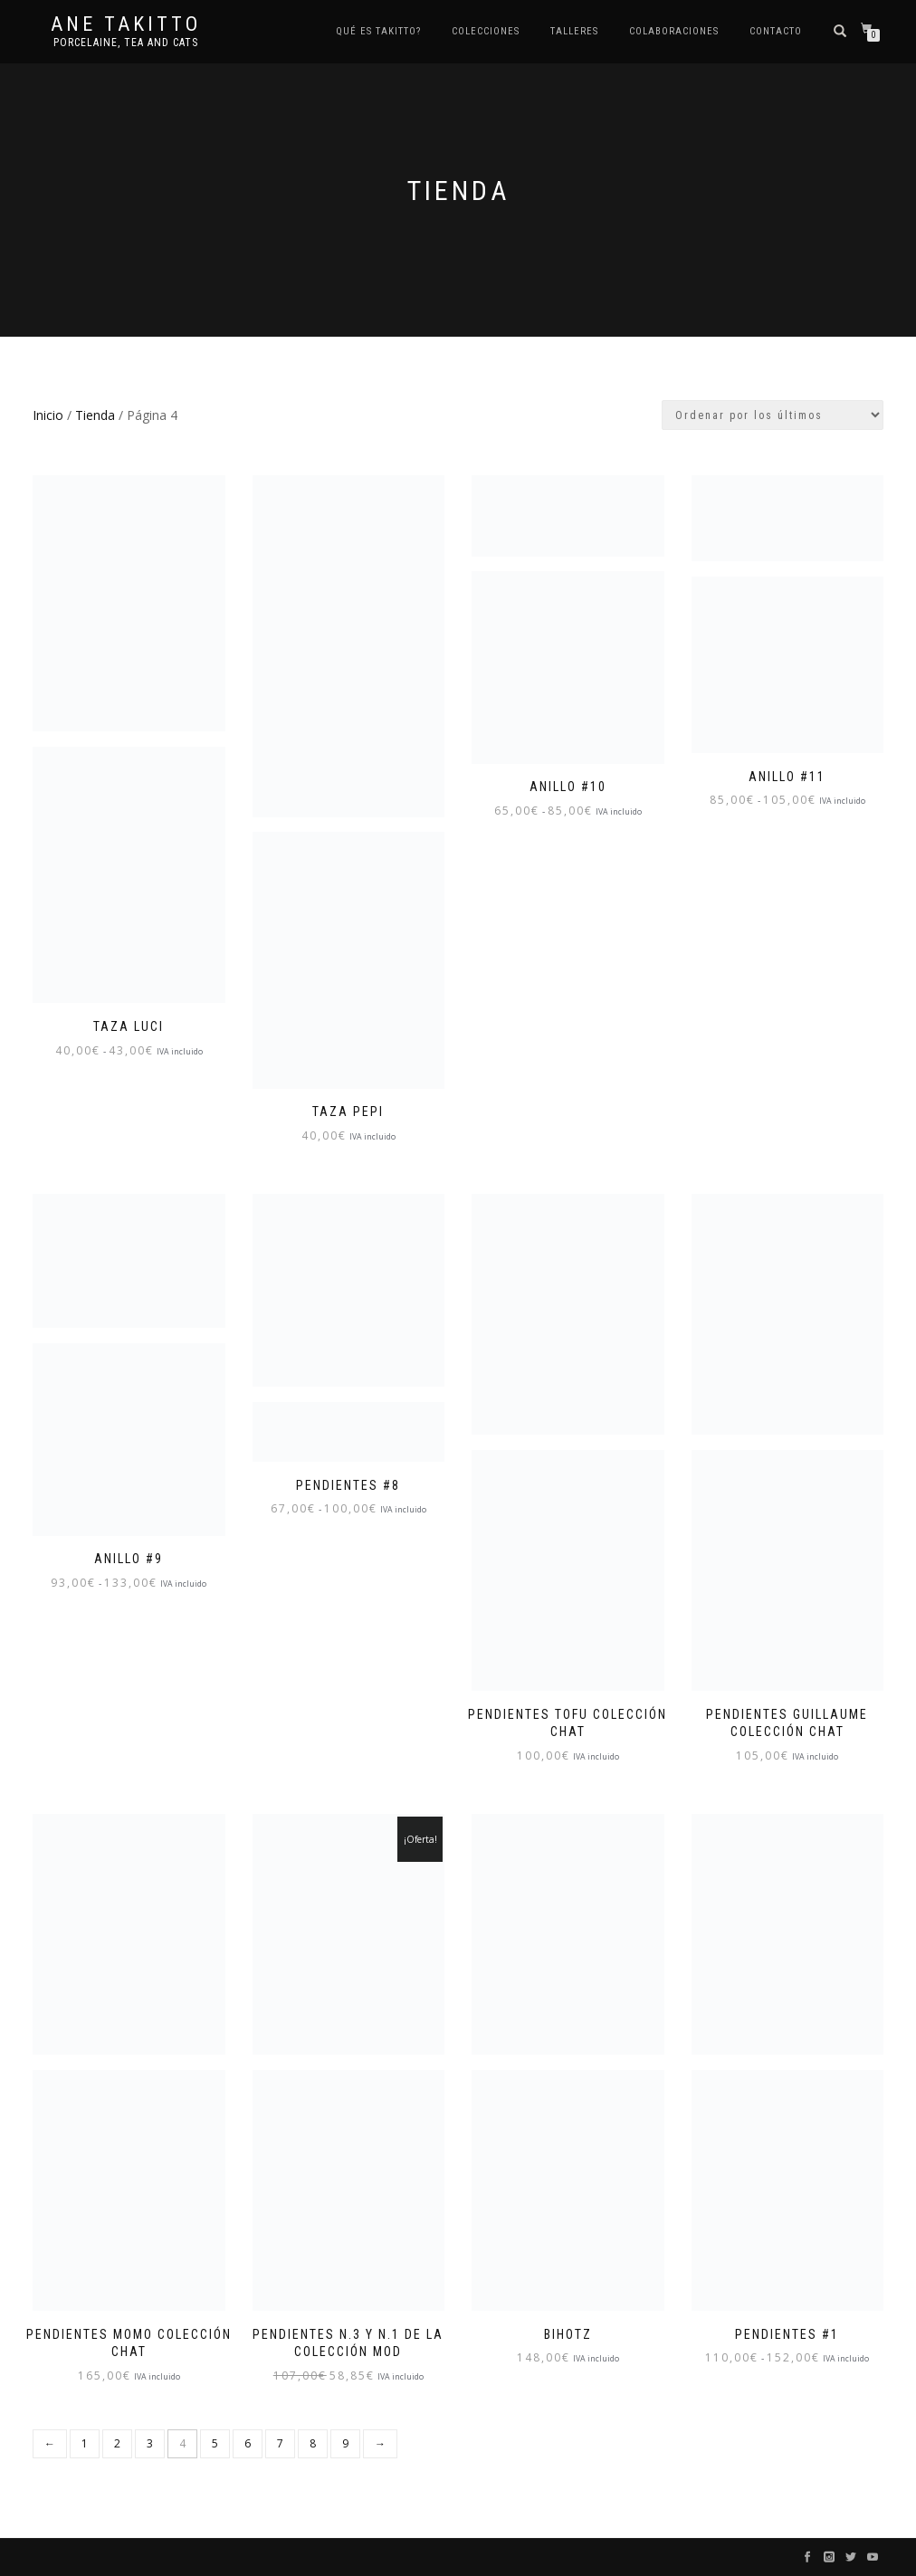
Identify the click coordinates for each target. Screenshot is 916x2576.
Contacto (775, 31)
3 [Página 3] (150, 2443)
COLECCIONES (486, 31)
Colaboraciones (674, 31)
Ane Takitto (126, 24)
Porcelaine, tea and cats (125, 42)
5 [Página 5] (215, 2443)
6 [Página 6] (247, 2443)
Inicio (48, 415)
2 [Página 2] (117, 2443)
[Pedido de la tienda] (772, 415)
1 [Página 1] (84, 2443)
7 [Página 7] (280, 2443)
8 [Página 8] (313, 2443)
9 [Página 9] (345, 2443)
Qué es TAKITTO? (378, 31)
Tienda (95, 415)
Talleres (574, 31)
